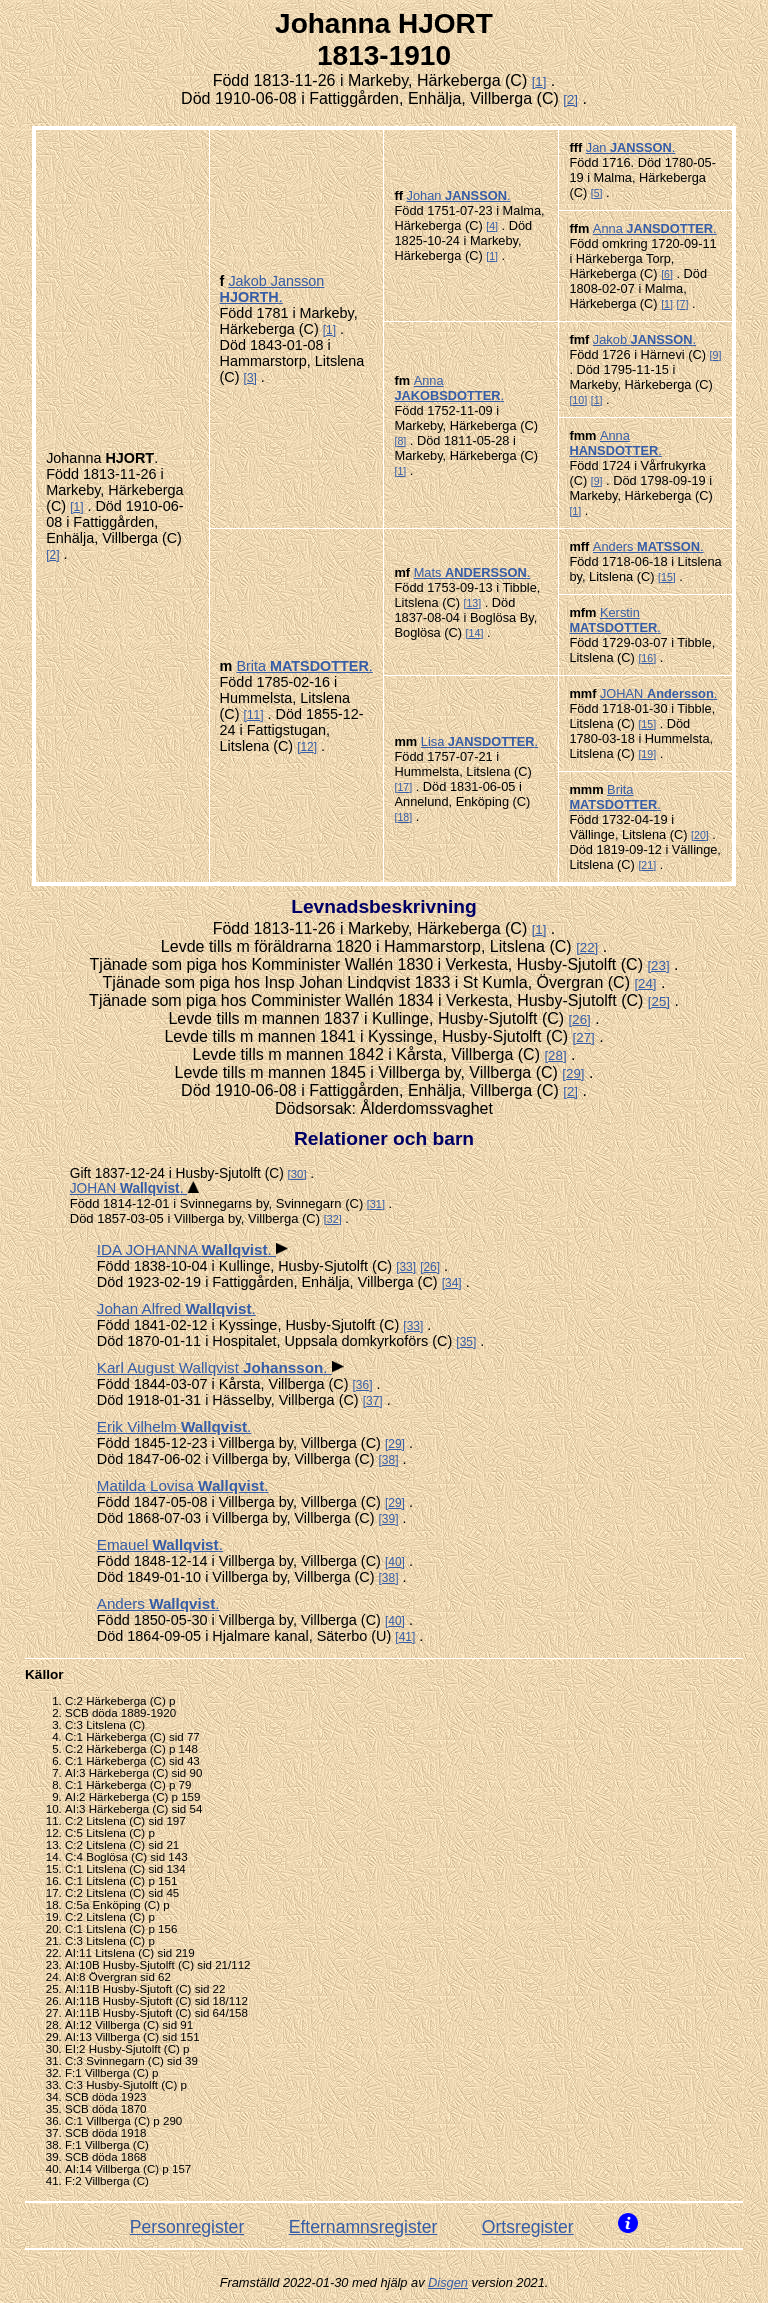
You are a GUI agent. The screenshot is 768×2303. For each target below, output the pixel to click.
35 (466, 1342)
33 (405, 1267)
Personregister (187, 2227)
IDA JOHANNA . (186, 1249)
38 (388, 1460)
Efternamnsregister (363, 2227)
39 (388, 1519)
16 (647, 658)
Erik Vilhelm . (174, 1426)
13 (472, 603)
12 (306, 747)
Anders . (648, 546)
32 (333, 1219)
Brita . (304, 666)
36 (362, 1385)
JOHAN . (658, 693)
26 (579, 1019)
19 (647, 754)
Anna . (655, 228)
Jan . (631, 147)
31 (376, 1204)
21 (647, 865)
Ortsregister (528, 2227)
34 (451, 1283)
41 (405, 1637)
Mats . (472, 572)
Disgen (448, 2282)
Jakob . (644, 339)
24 (645, 983)
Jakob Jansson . (272, 289)
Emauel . (160, 1544)
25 (659, 1001)
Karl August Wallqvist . (214, 1367)
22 (587, 947)
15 (667, 577)
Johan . (459, 195)
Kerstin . (614, 620)
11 (253, 715)
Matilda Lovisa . (183, 1485)
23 (658, 965)
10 (578, 400)
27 (583, 1037)
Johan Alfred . (176, 1308)
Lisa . (479, 741)
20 (700, 835)
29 (573, 1073)
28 (555, 1055)
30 (297, 1174)
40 (394, 1562)
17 (403, 787)
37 (372, 1401)
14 (475, 633)
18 (403, 817)
